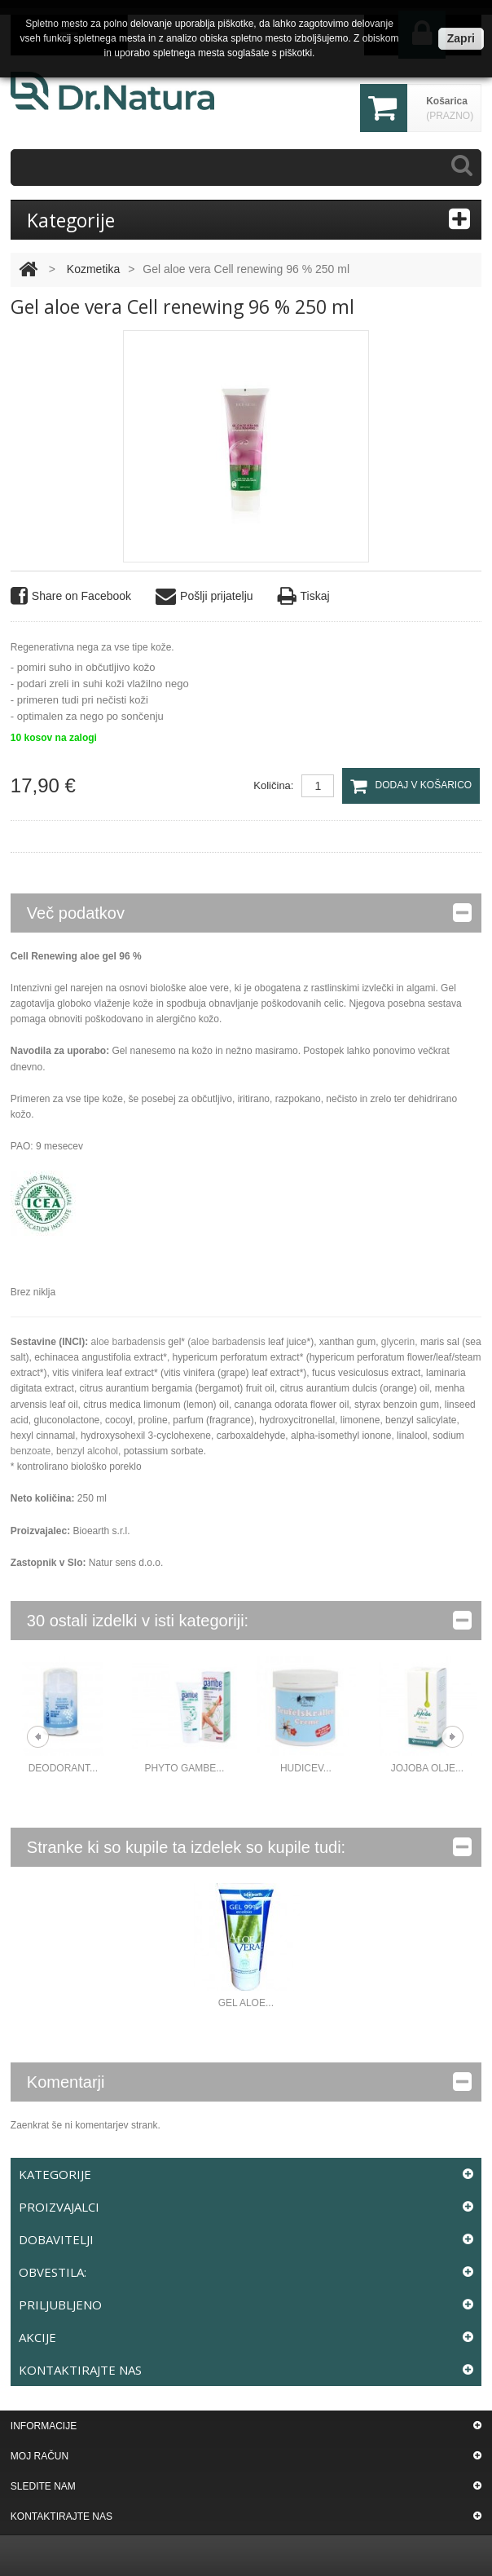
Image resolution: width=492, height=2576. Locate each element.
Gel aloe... (246, 2003)
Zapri (461, 38)
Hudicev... (306, 1768)
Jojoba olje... (427, 1768)
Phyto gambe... (184, 1768)
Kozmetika (93, 269)
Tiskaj (304, 596)
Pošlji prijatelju (204, 596)
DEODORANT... (63, 1768)
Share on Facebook (71, 596)
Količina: (273, 785)
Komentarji (249, 2082)
